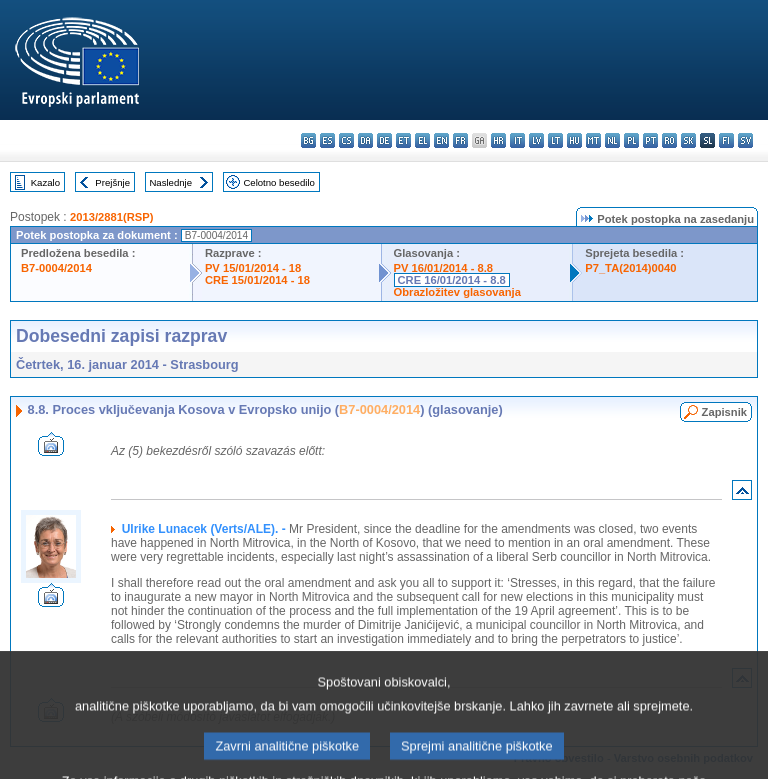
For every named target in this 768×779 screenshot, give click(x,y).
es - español (327, 140)
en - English (441, 140)
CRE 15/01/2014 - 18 (257, 280)
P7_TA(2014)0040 (630, 268)
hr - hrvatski (498, 140)
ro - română (669, 140)
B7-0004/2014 (56, 268)
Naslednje (170, 182)
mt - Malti (593, 140)
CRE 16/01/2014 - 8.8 (452, 280)
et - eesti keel (403, 140)
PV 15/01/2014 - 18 (253, 268)
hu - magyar (574, 140)
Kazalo (45, 182)
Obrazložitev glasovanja (457, 292)
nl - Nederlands (612, 140)
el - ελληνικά (422, 140)
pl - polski (631, 140)
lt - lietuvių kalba (555, 140)
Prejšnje (112, 182)
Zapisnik (724, 412)
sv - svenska (745, 140)
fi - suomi (726, 140)
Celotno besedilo (278, 182)
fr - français (460, 140)
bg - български (308, 140)
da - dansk (365, 140)
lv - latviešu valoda (536, 140)
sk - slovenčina (688, 140)
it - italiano (517, 140)
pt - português (650, 140)
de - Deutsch (384, 140)
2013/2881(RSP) (111, 217)
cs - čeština (346, 140)
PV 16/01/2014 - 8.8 (444, 268)
